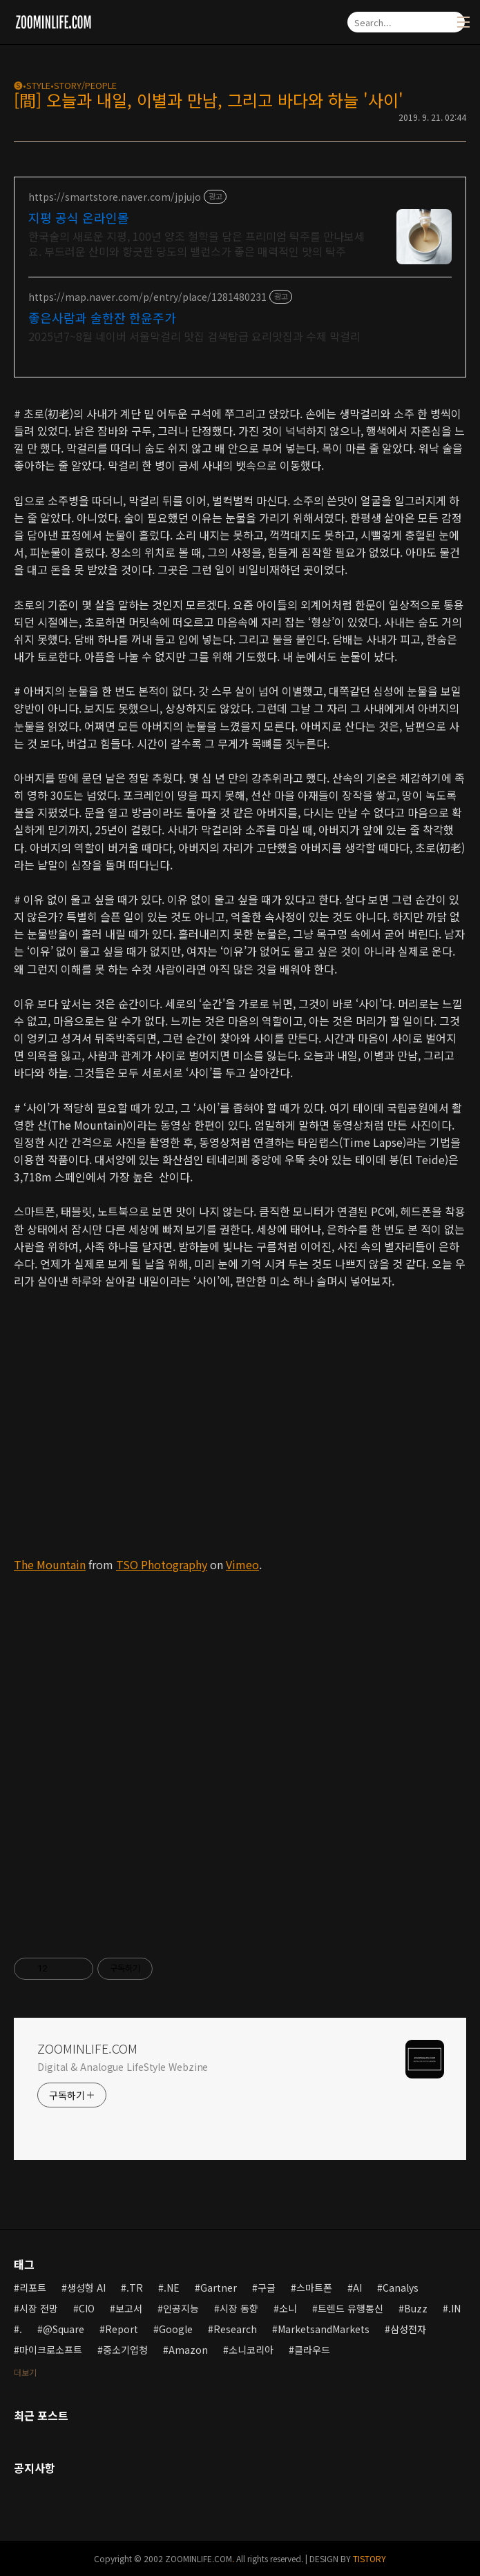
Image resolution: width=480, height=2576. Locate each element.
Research (235, 2329)
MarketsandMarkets (323, 2329)
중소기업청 (125, 2350)
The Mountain (50, 1564)
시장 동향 (239, 2308)
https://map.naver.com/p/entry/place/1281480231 (147, 297)
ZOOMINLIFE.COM (87, 2048)
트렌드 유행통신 (350, 2308)
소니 (288, 2308)
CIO (87, 2308)
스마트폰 (314, 2287)
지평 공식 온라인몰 (78, 217)
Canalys (401, 2287)
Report (121, 2329)
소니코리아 (251, 2350)
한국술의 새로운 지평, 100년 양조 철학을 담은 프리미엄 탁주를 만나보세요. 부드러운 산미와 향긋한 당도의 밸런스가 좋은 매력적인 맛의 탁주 (196, 243)
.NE (172, 2287)
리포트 (32, 2287)
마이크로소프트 (50, 2350)
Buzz (416, 2308)
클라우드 (312, 2350)
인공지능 (181, 2308)
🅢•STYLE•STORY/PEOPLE (65, 85)
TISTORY (369, 2558)
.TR (134, 2287)
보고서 (128, 2308)
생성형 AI (86, 2287)
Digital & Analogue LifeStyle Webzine (122, 2067)
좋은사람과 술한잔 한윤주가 (102, 317)
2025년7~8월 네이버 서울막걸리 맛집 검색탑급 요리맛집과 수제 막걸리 (194, 336)
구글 (267, 2287)
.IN (454, 2308)
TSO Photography (161, 1564)
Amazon (188, 2350)
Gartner (218, 2287)
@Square (63, 2329)
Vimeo (242, 1564)
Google (176, 2329)
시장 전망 (38, 2308)
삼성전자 (408, 2329)
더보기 (25, 2372)
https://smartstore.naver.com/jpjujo (114, 197)
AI (357, 2287)
